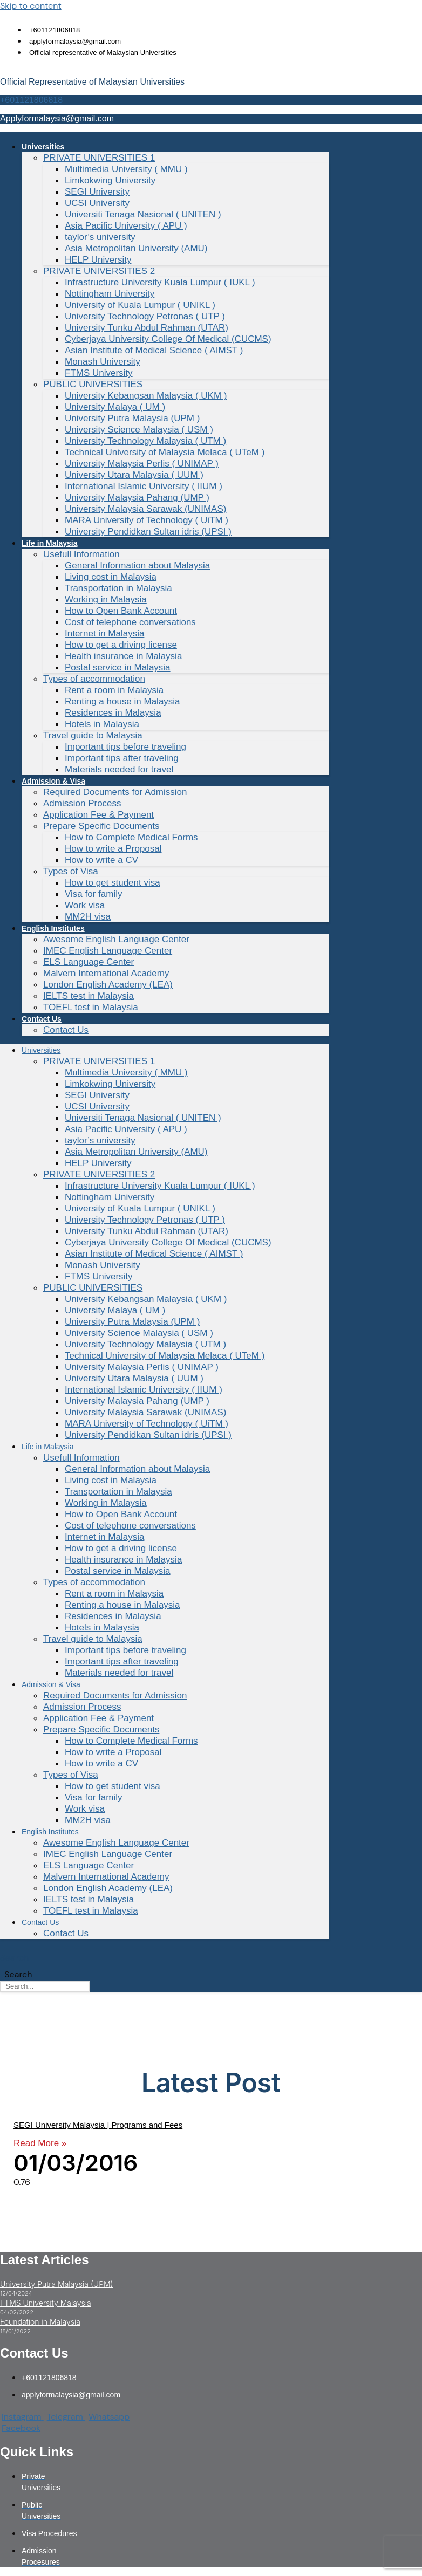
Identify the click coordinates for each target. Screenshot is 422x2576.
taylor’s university (100, 237)
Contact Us (42, 1019)
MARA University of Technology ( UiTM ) (146, 520)
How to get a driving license (121, 645)
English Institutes (53, 928)
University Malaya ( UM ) (115, 407)
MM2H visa (88, 917)
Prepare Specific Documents (101, 826)
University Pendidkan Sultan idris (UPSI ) (148, 531)
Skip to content (31, 5)
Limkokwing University (110, 180)
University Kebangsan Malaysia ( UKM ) (146, 395)
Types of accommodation (94, 679)
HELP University (98, 260)
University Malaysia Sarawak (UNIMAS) (145, 509)
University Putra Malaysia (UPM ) (132, 418)
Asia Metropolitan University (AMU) (136, 248)
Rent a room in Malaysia (114, 690)
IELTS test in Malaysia (88, 996)
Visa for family (93, 894)
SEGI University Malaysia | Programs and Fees (97, 2124)
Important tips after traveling (122, 758)
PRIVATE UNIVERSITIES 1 (99, 158)
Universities (43, 146)
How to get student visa (112, 883)
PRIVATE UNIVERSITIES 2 (99, 271)
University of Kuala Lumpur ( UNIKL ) (140, 305)
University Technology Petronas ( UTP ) (145, 316)
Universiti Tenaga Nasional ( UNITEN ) (143, 214)
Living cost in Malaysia (110, 577)
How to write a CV (101, 860)
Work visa (85, 905)
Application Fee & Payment (98, 815)
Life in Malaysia (49, 543)
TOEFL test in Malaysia (90, 1007)
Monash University (102, 362)
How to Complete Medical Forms (131, 837)
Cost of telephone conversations (130, 622)
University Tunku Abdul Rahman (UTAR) (146, 328)
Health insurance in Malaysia (123, 656)
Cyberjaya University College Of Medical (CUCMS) (168, 339)
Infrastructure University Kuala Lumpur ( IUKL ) (160, 282)
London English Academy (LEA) (108, 984)
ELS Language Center (88, 962)
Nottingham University (109, 294)
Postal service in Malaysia (118, 667)
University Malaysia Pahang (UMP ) (137, 497)
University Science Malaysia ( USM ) (139, 429)
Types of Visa (70, 871)
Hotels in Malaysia (102, 724)
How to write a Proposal (113, 849)
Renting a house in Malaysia (122, 701)
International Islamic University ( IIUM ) (143, 486)
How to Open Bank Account (121, 611)
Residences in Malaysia (113, 713)
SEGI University (97, 192)
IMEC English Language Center (107, 951)
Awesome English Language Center (116, 939)
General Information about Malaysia (137, 565)
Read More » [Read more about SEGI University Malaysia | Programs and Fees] (39, 2143)
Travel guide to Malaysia (92, 735)
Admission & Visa (53, 781)
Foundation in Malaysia (40, 2321)
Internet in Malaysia (104, 633)
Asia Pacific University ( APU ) (126, 226)
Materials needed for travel (119, 769)
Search (14, 1957)
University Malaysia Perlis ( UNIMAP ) (142, 463)
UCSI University (97, 203)
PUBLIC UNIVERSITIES (92, 384)
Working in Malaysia (106, 599)
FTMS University (99, 373)
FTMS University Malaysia (45, 2302)
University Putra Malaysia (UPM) (56, 2284)
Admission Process (82, 803)
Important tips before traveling (125, 747)
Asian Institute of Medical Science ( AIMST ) (154, 350)
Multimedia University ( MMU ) (126, 169)
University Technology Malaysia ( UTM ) (145, 441)
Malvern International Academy (106, 973)
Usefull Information (81, 554)
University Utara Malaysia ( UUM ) (134, 475)
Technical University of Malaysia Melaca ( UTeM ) (164, 452)
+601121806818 (31, 100)
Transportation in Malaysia (118, 588)
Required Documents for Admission (115, 792)
